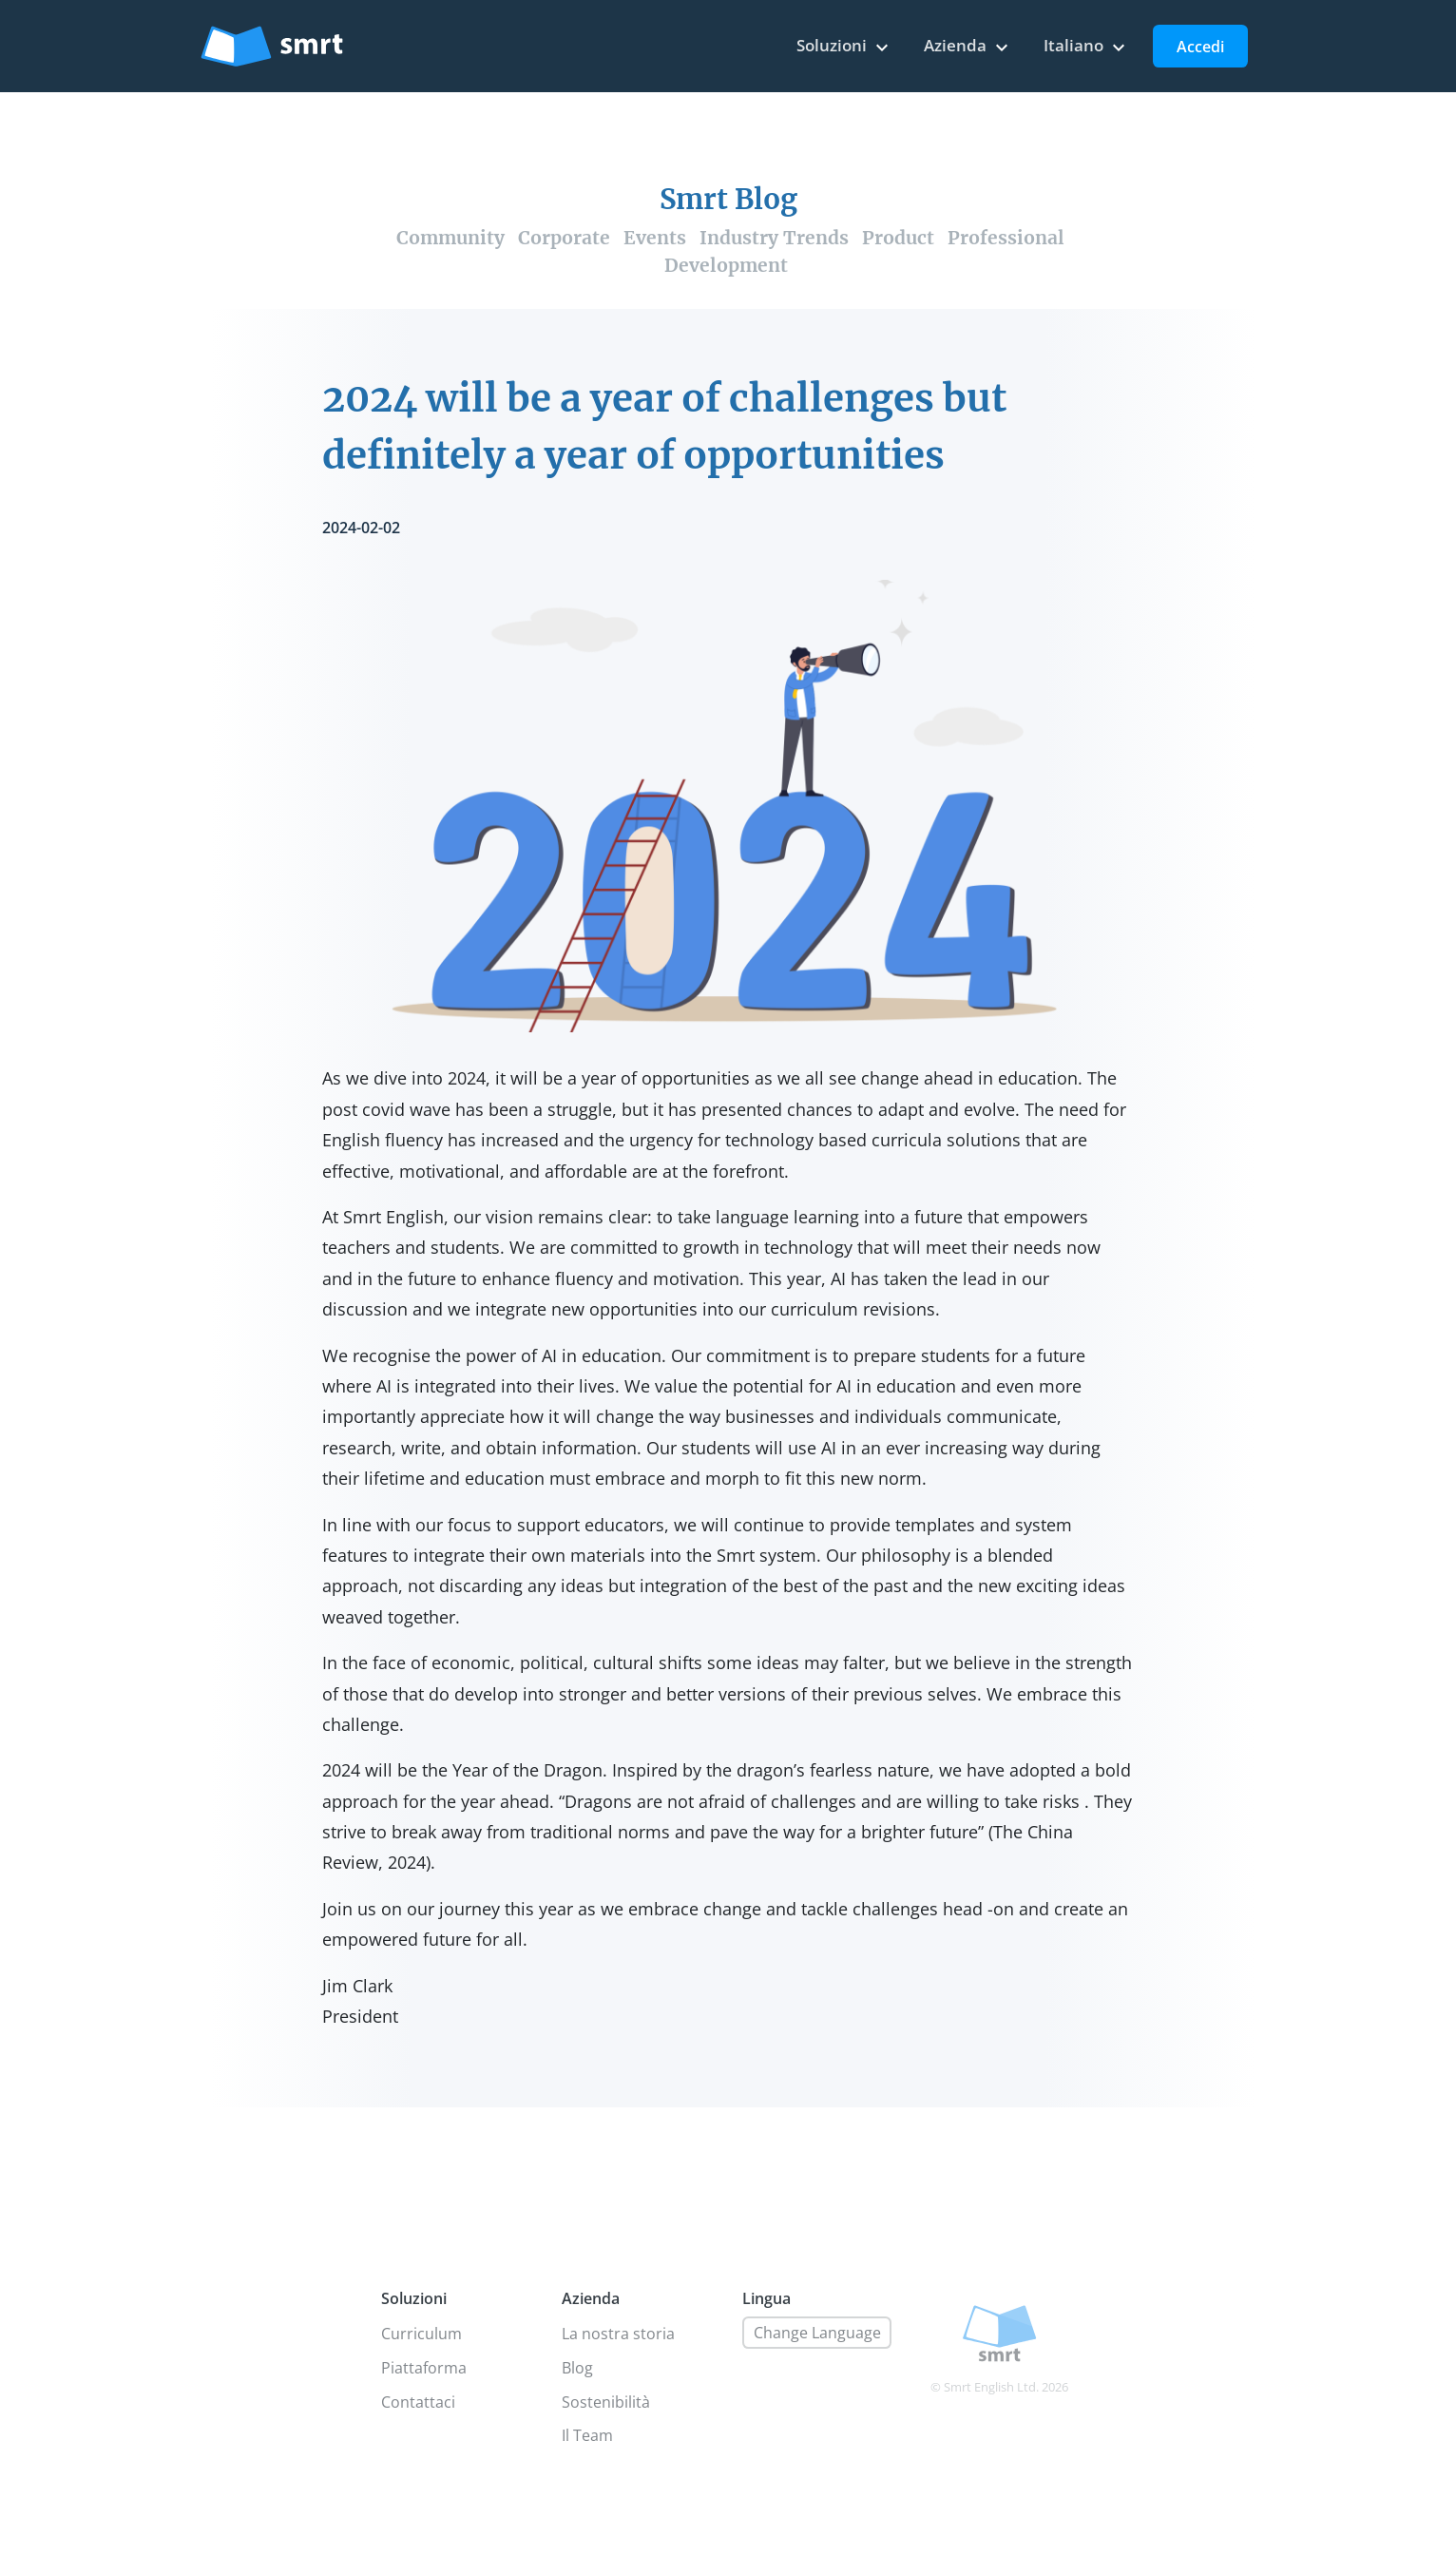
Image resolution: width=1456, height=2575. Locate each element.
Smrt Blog (728, 199)
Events (654, 237)
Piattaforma (424, 2367)
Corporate (564, 237)
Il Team (587, 2435)
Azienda (968, 46)
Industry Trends (774, 237)
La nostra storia (618, 2333)
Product (898, 237)
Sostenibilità (606, 2402)
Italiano (1087, 46)
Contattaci (418, 2402)
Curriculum (421, 2333)
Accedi (1200, 46)
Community (450, 237)
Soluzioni (844, 46)
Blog (577, 2367)
